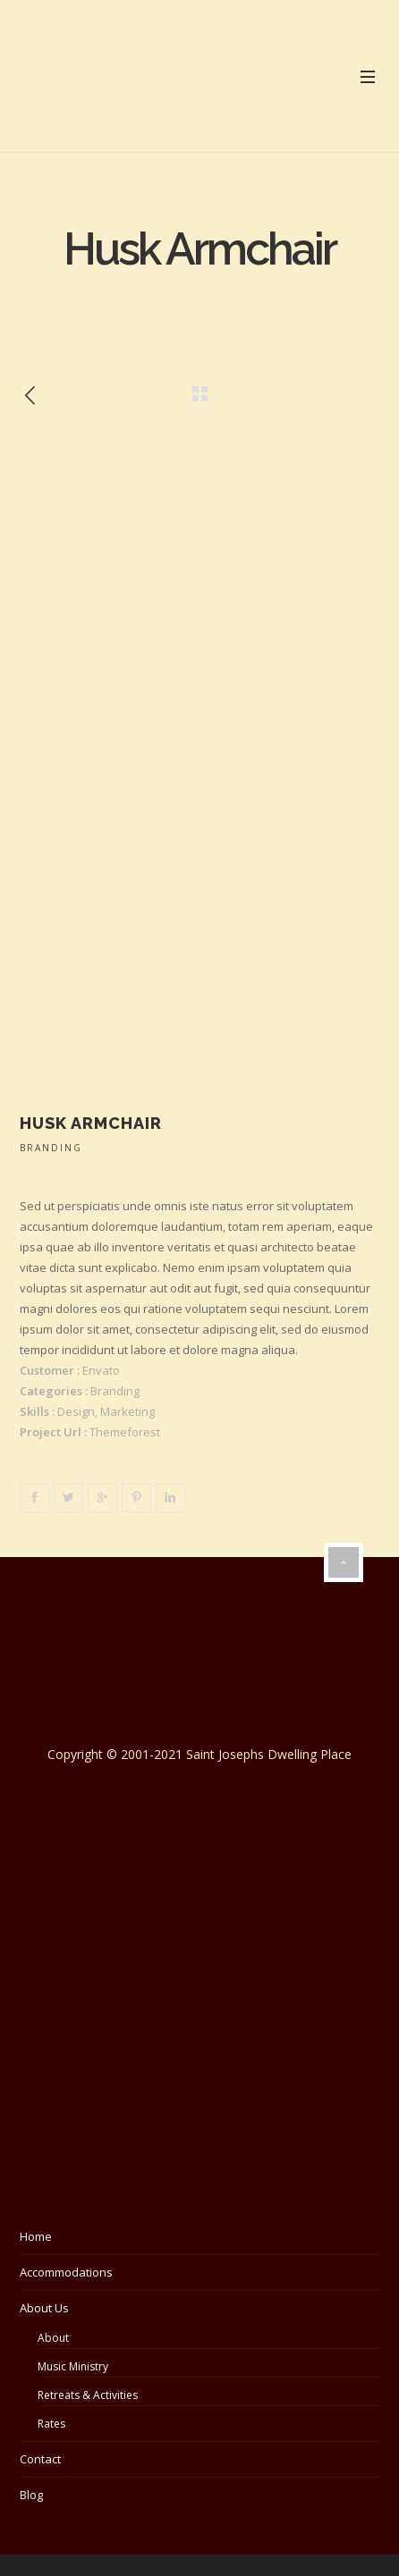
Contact (40, 2459)
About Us (44, 2308)
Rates (51, 2423)
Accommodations (66, 2272)
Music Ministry (73, 2366)
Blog (31, 2495)
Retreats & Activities (88, 2395)
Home (36, 2236)
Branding (51, 1147)
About (53, 2337)
